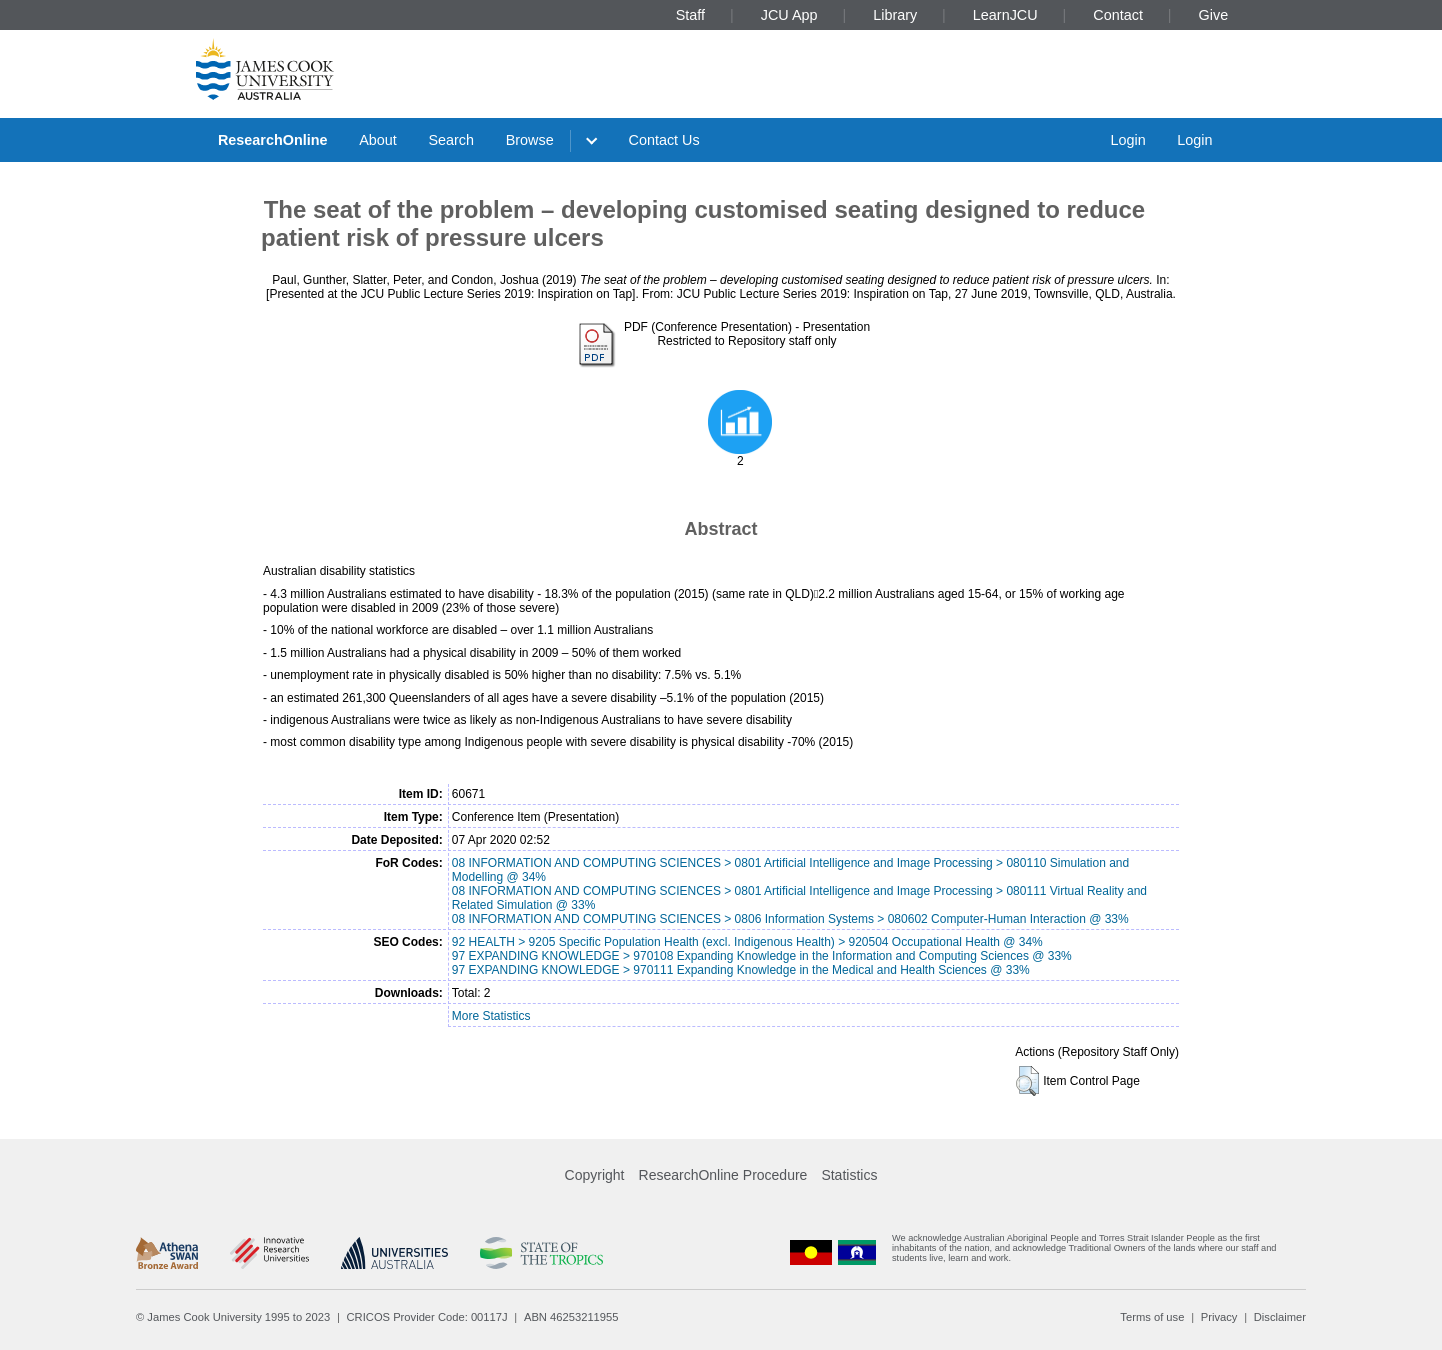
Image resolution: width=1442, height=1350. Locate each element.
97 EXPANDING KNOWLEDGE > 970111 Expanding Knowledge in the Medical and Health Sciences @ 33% (741, 970)
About (378, 140)
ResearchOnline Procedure (723, 1175)
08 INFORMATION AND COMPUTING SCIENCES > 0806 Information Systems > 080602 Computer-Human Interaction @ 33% (790, 919)
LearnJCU (1005, 15)
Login (1127, 140)
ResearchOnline (273, 140)
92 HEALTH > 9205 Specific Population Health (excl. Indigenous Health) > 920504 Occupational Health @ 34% (747, 942)
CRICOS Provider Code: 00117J (427, 1317)
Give (1214, 15)
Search (451, 140)
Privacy (1219, 1317)
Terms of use (1152, 1317)
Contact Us (664, 140)
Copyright (595, 1175)
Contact (1118, 15)
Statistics (849, 1175)
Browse (530, 140)
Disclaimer (1280, 1317)
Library (895, 15)
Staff (690, 15)
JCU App (789, 15)
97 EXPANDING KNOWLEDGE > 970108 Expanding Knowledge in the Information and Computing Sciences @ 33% (762, 956)
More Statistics (491, 1016)
